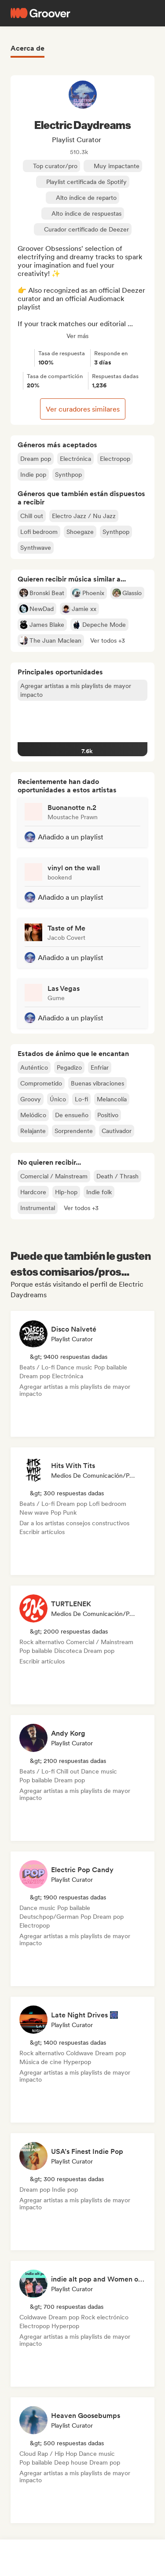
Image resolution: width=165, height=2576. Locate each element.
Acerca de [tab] (27, 48)
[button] (108, 640)
